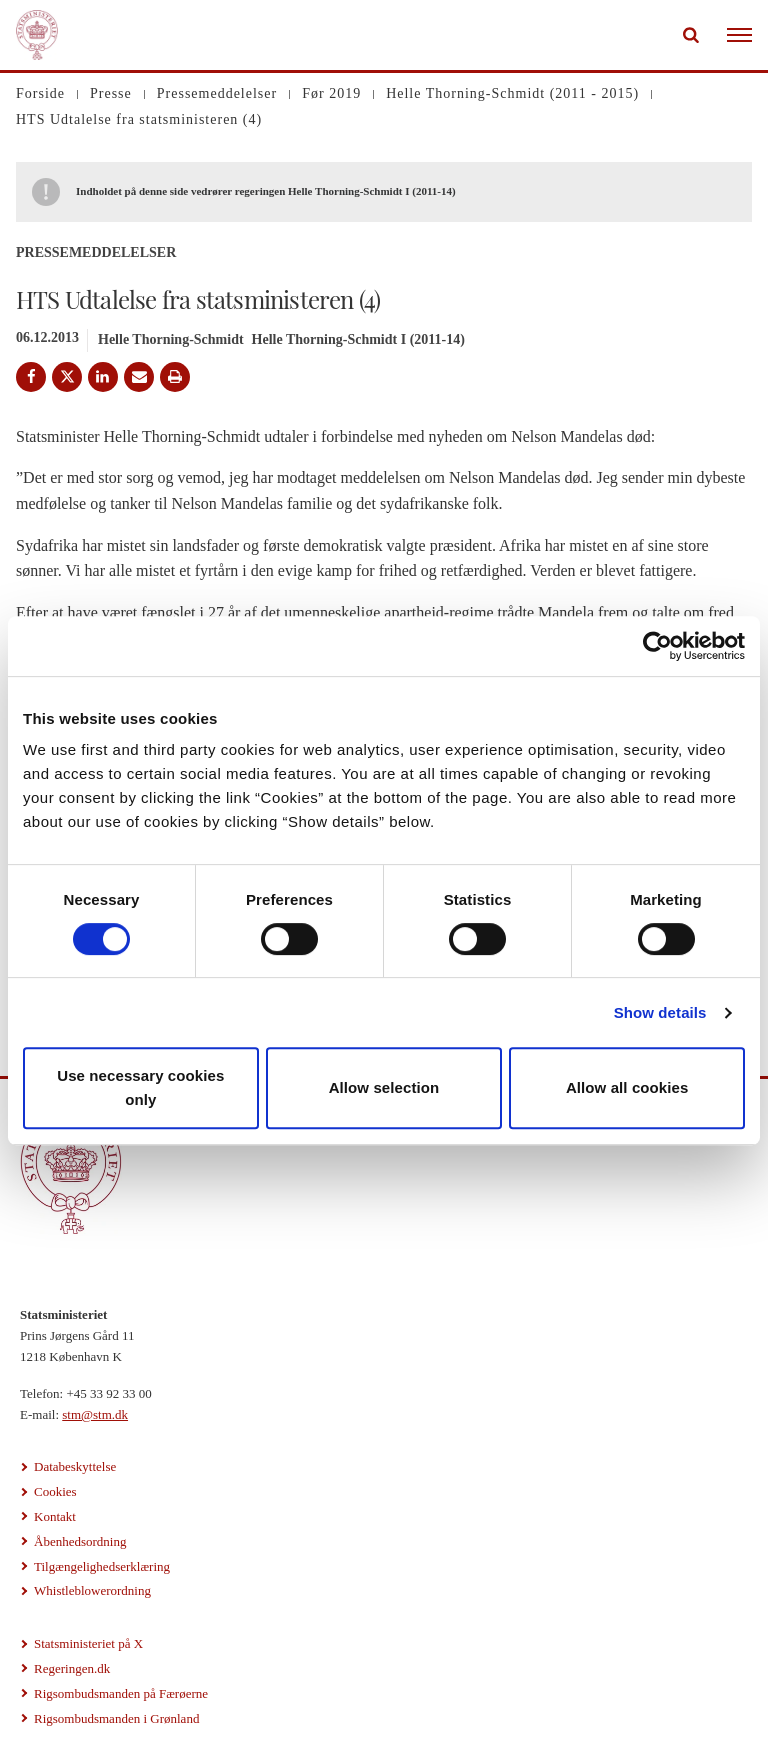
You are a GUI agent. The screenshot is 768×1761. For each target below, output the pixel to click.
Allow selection (384, 1087)
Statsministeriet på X (88, 1643)
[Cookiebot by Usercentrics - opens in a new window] (657, 646)
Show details (660, 1012)
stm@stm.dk (95, 1414)
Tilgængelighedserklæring (102, 1566)
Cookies (55, 1491)
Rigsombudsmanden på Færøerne (121, 1693)
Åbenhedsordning (80, 1541)
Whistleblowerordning (92, 1590)
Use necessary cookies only (140, 1087)
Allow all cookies (627, 1087)
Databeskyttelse (75, 1466)
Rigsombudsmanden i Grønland (116, 1718)
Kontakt (55, 1516)
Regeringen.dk (72, 1668)
